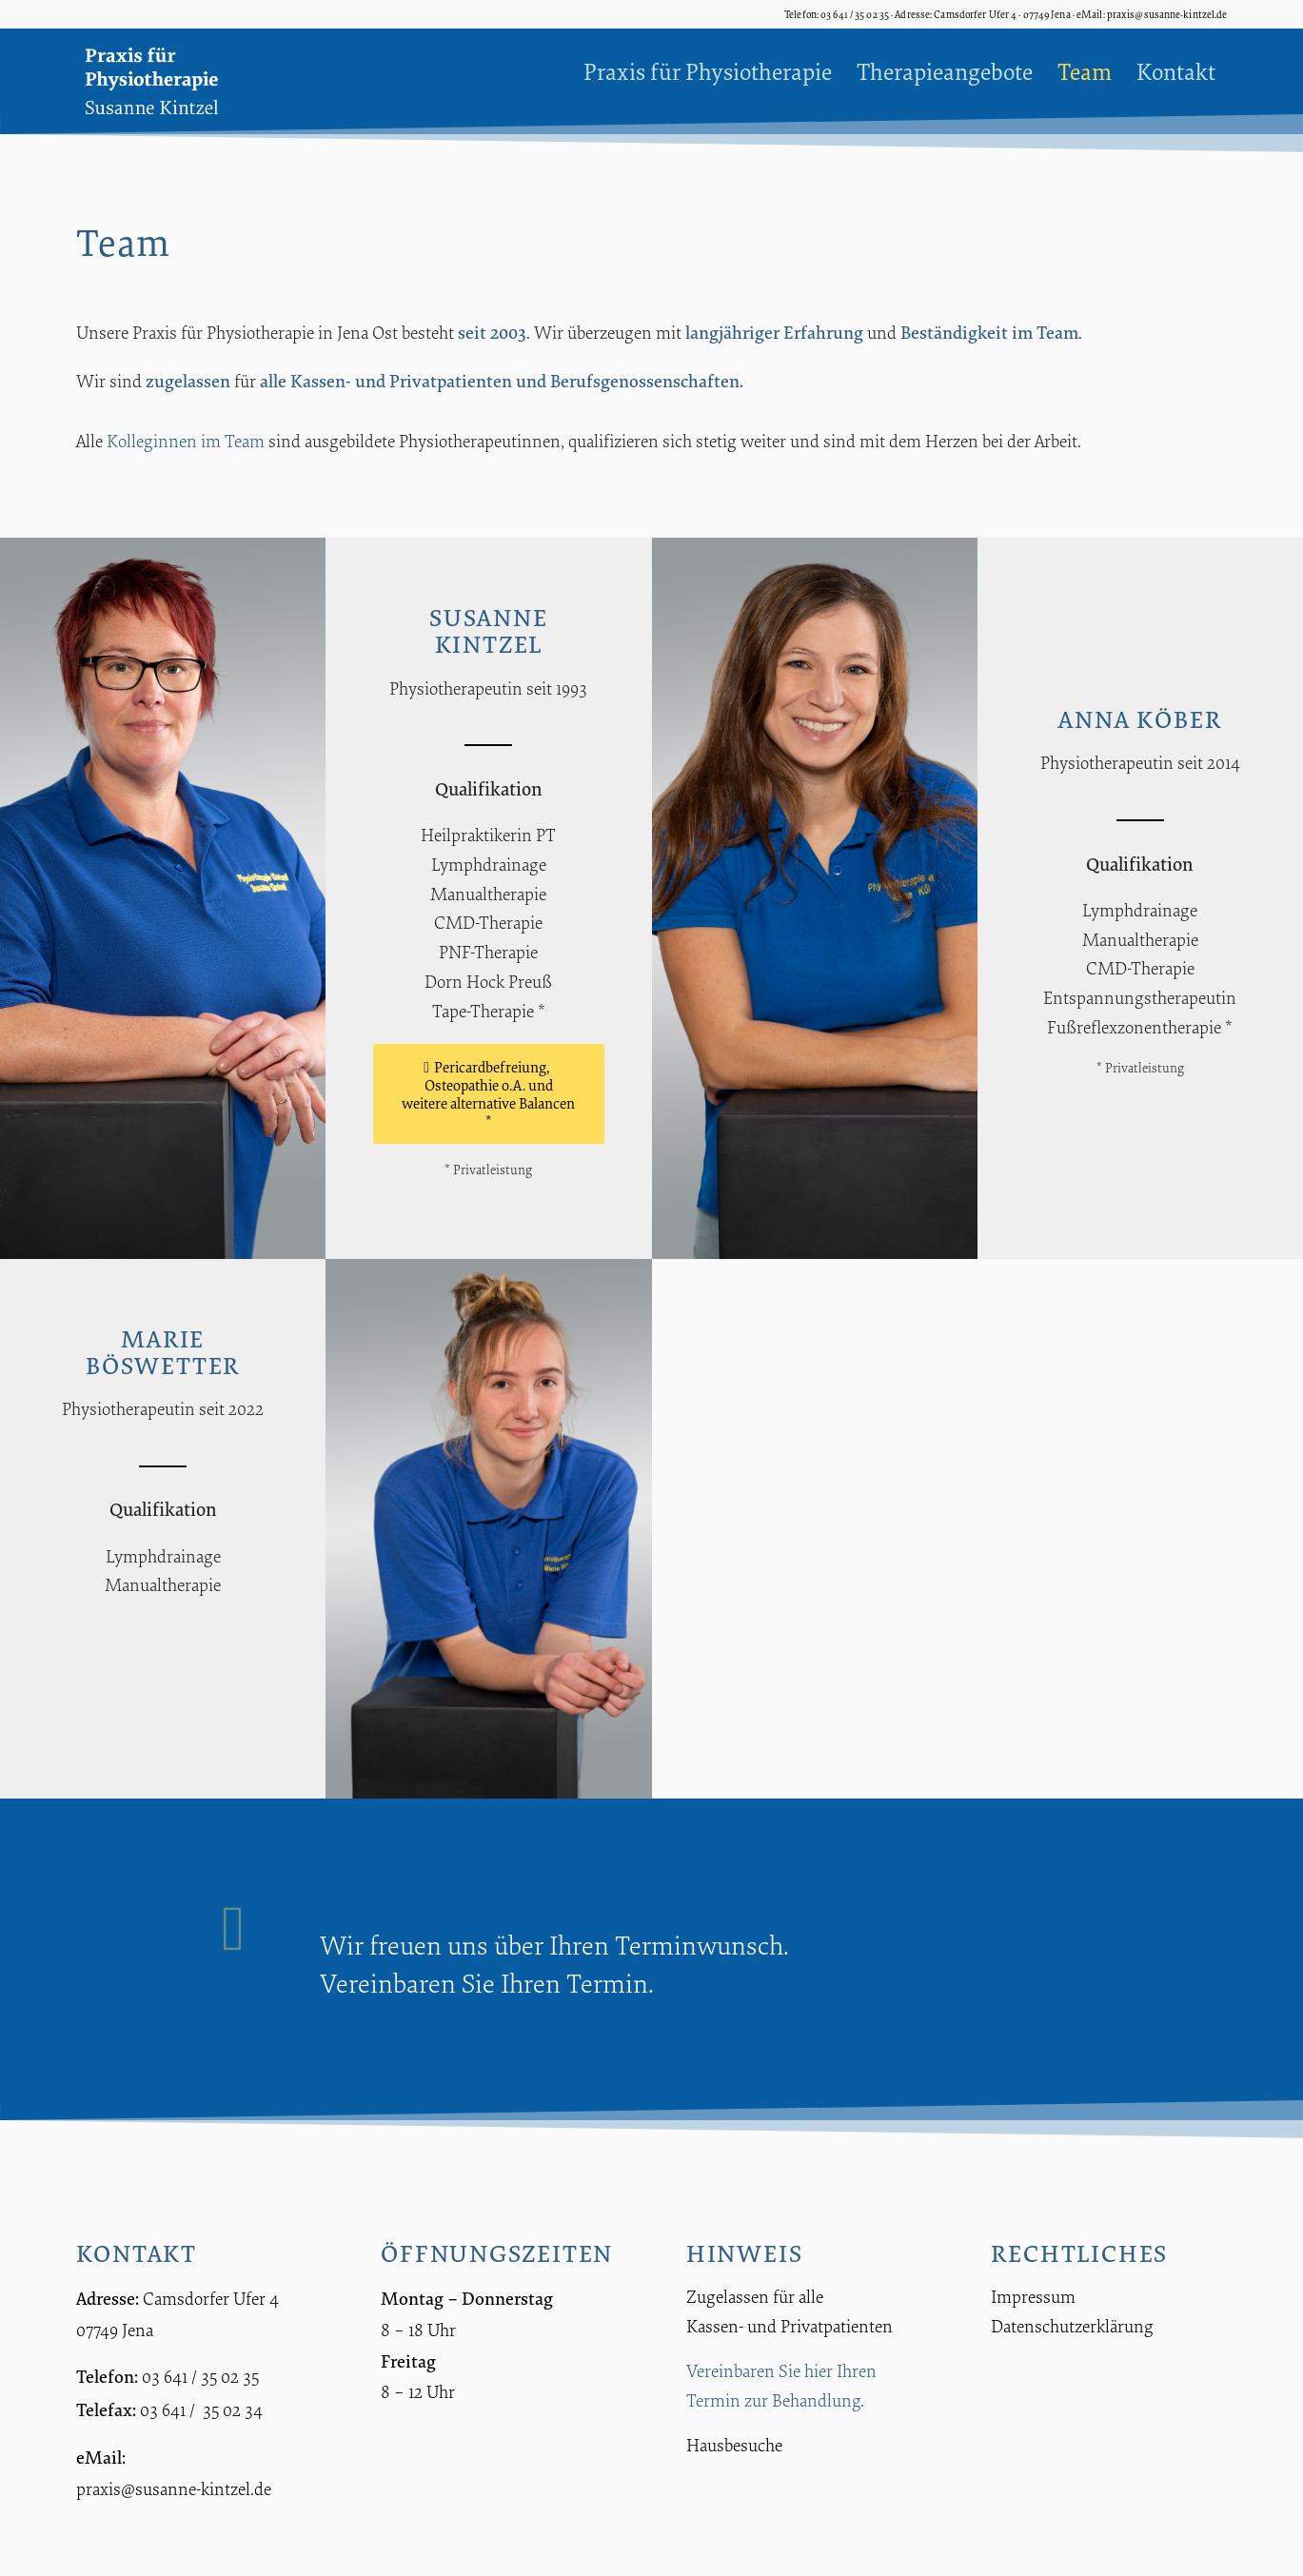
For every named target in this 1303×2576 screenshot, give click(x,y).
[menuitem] (707, 71)
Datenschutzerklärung (1072, 2325)
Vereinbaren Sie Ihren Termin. (487, 1982)
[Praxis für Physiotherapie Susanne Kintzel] (169, 81)
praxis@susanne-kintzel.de (173, 2488)
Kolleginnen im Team (186, 440)
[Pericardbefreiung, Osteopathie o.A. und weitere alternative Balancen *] (488, 1094)
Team (1057, 332)
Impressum (1033, 2296)
